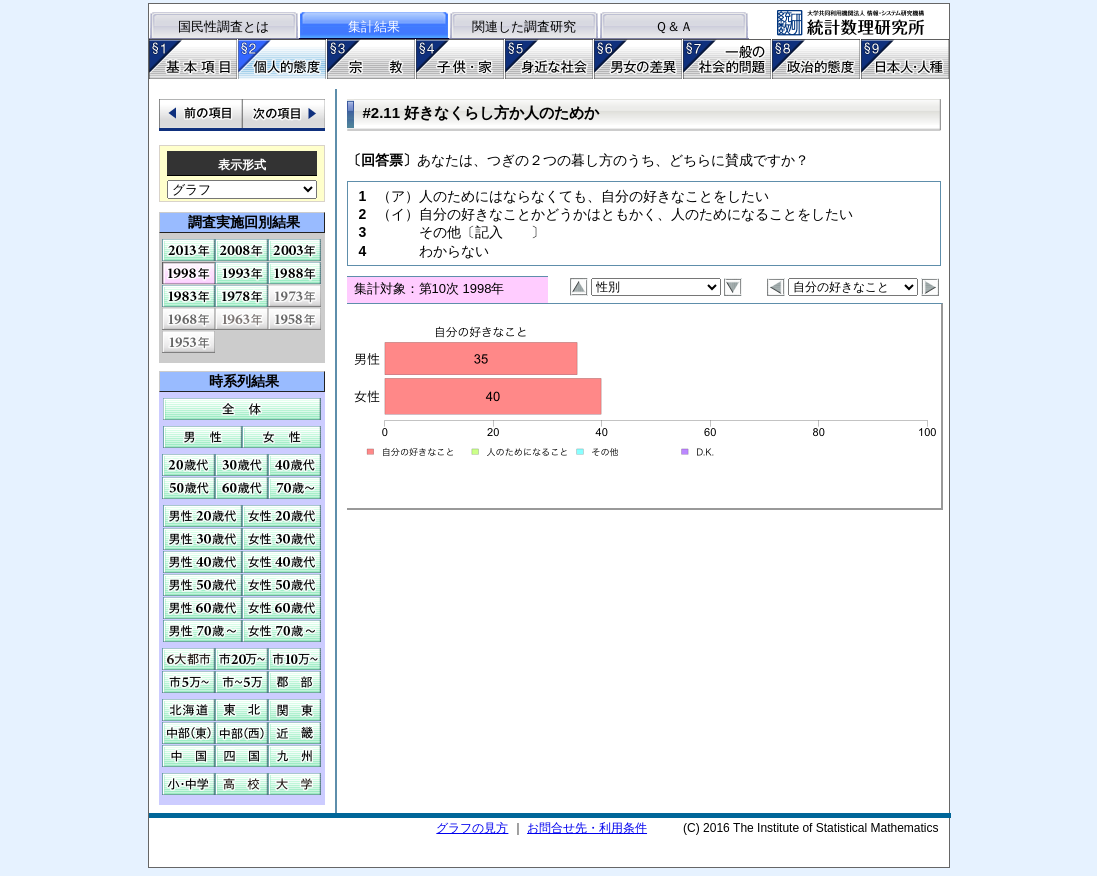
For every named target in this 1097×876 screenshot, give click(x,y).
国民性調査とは (223, 26)
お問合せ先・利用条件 (587, 828)
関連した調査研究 (524, 26)
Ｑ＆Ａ (674, 26)
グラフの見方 (472, 828)
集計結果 (374, 26)
